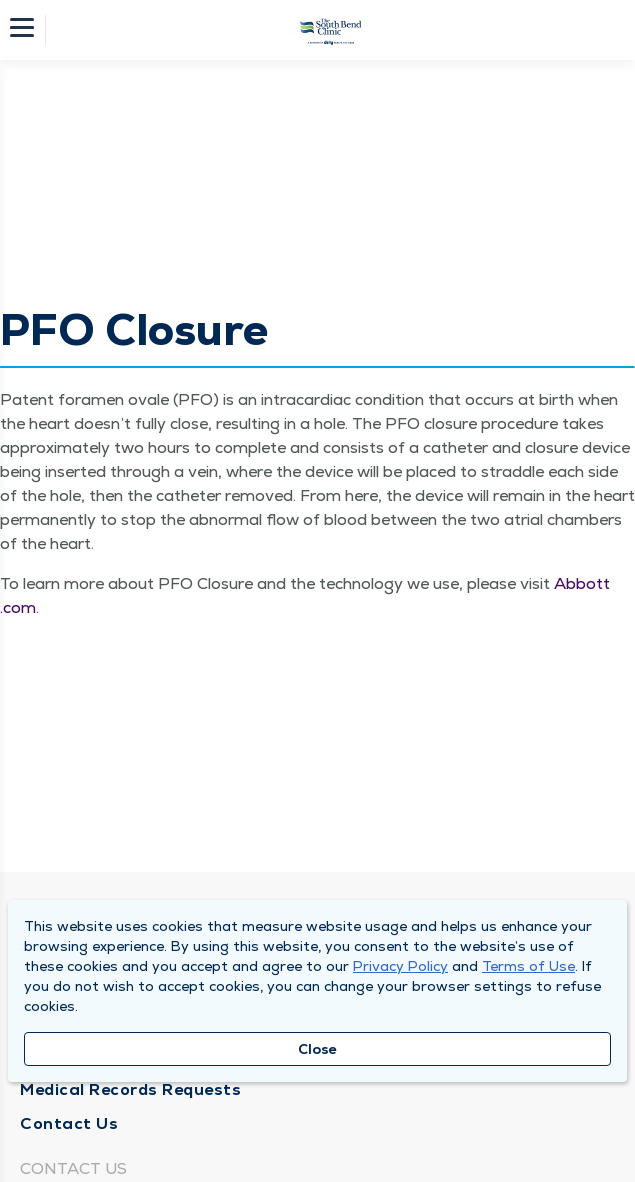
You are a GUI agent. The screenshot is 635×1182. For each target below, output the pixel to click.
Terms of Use (528, 966)
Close (317, 1049)
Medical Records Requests (130, 1089)
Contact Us (69, 1123)
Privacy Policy (400, 966)
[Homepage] (331, 30)
